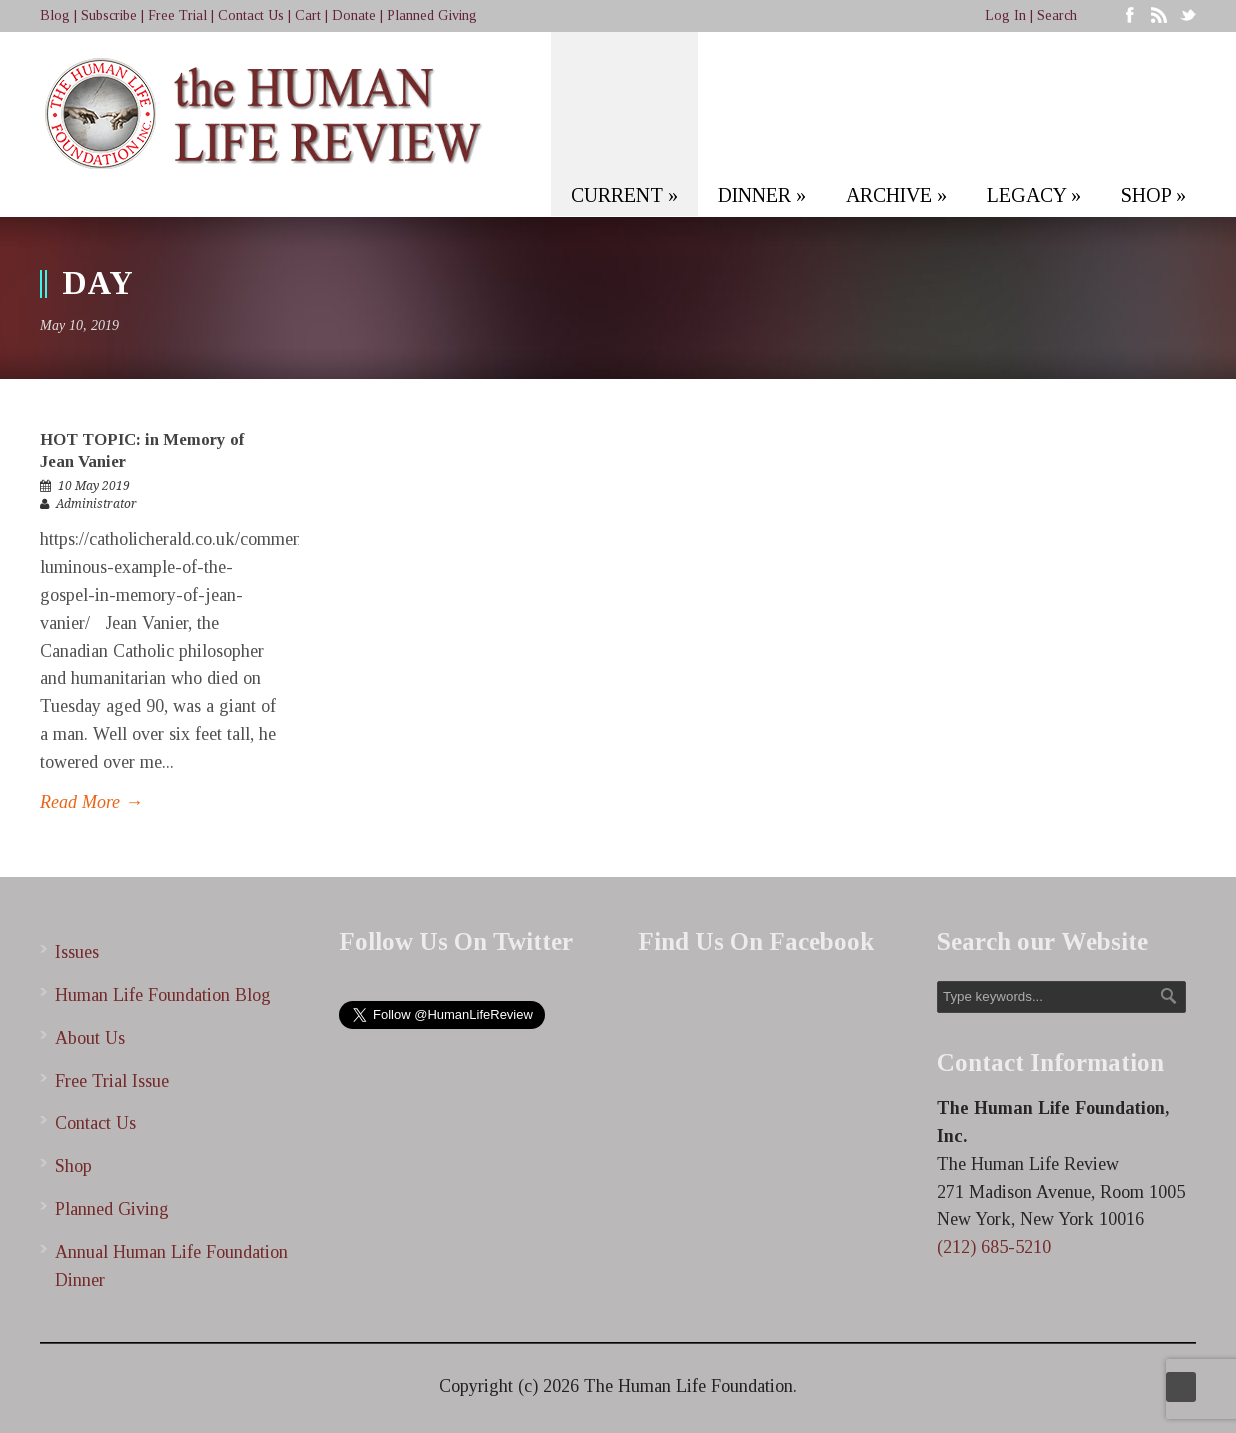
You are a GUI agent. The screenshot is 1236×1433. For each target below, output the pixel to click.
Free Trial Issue (112, 1081)
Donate (354, 15)
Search (1057, 15)
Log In (1005, 15)
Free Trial (177, 15)
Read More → (91, 802)
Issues (77, 952)
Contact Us (251, 15)
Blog (55, 15)
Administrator (96, 504)
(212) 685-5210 (994, 1247)
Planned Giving (432, 15)
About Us (90, 1038)
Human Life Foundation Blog (163, 995)
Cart (308, 15)
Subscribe (109, 15)
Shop (73, 1166)
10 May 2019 (94, 486)
